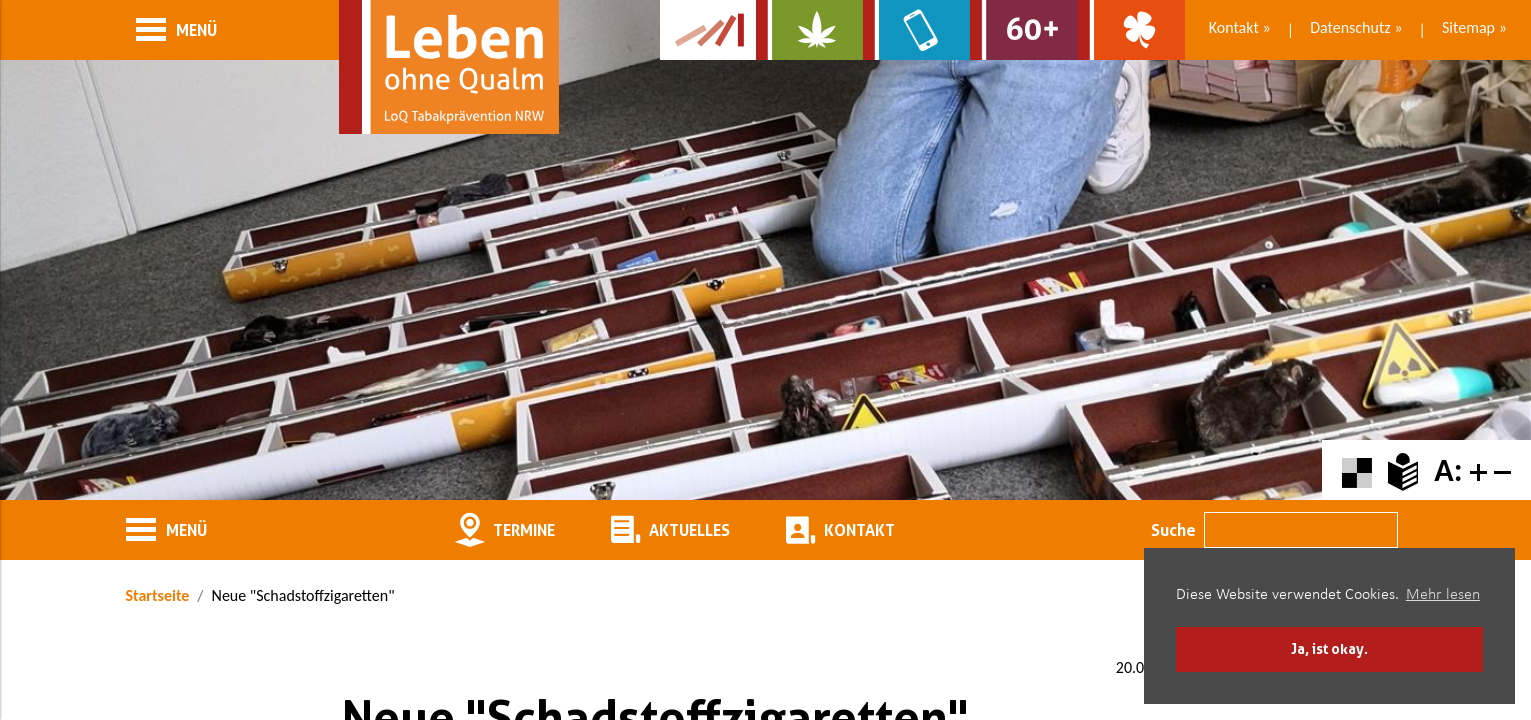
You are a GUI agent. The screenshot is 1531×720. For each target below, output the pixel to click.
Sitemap (1468, 27)
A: (1448, 470)
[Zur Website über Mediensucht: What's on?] (916, 30)
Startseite (158, 595)
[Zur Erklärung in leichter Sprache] (1403, 470)
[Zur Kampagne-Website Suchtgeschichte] (708, 30)
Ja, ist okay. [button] (1329, 648)
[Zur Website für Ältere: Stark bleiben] (1023, 30)
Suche (1173, 530)
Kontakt (1234, 27)
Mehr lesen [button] (1443, 595)
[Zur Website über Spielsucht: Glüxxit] (1131, 30)
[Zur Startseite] (449, 67)
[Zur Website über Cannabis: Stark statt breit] (809, 30)
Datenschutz (1350, 27)
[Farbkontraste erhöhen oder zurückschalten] (1357, 470)
